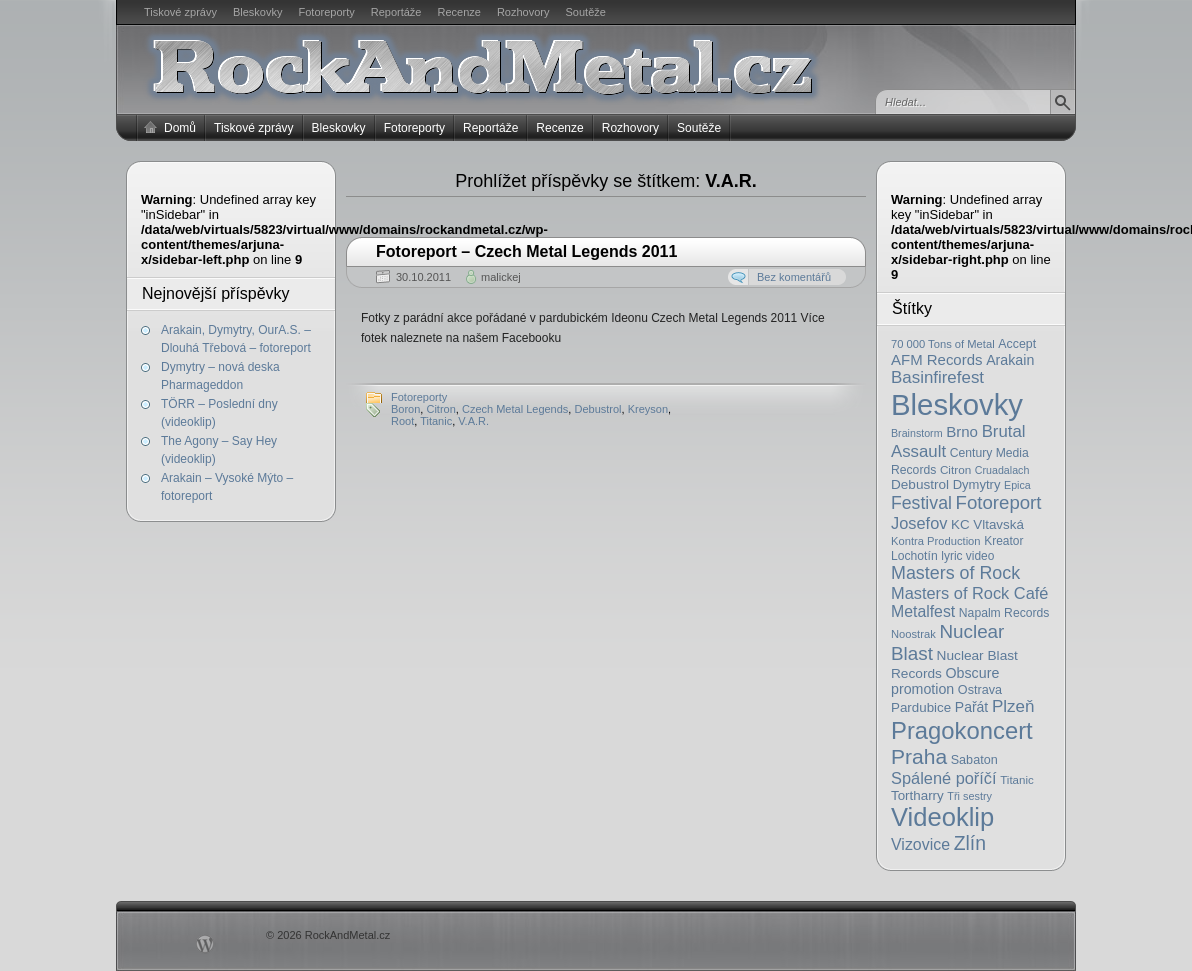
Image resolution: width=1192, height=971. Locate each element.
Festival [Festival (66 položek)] (921, 503)
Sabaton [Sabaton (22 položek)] (974, 760)
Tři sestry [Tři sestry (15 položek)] (969, 796)
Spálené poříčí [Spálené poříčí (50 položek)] (944, 778)
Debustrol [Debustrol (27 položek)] (920, 484)
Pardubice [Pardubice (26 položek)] (921, 707)
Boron (405, 409)
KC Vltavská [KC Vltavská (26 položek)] (987, 524)
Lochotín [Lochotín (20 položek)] (914, 556)
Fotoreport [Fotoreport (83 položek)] (999, 502)
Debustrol (597, 409)
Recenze (459, 12)
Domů (180, 128)
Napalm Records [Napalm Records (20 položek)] (1004, 613)
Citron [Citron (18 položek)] (955, 469)
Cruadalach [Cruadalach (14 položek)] (1002, 470)
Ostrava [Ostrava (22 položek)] (980, 690)
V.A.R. (473, 421)
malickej (501, 277)
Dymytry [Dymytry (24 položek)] (977, 484)
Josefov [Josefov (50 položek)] (919, 523)
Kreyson (648, 409)
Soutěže (586, 12)
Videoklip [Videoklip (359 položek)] (942, 817)
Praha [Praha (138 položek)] (919, 756)
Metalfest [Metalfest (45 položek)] (923, 611)
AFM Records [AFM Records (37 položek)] (937, 359)
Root (402, 421)
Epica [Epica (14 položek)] (1017, 485)
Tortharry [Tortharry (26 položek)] (917, 795)
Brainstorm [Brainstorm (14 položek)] (917, 433)
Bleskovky (258, 12)
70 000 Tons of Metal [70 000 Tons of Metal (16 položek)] (943, 344)
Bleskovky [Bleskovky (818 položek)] (957, 404)
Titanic (436, 421)
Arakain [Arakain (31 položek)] (1010, 360)
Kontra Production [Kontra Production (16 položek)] (936, 541)
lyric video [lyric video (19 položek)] (967, 556)
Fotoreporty (326, 12)
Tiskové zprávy (180, 12)
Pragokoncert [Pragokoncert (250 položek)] (962, 730)
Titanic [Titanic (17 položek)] (1017, 780)
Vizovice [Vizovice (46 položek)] (920, 844)
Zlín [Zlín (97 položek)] (970, 843)
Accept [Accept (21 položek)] (1017, 344)
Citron (440, 409)
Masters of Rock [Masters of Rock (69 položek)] (955, 573)
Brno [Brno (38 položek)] (962, 431)
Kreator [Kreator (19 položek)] (1003, 541)
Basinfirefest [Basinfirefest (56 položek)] (937, 377)
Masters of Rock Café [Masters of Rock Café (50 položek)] (969, 593)
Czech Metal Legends (515, 409)
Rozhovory (523, 12)
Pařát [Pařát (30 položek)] (971, 707)
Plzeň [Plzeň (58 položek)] (1013, 706)
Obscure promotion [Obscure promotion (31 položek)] (945, 681)
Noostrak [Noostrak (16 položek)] (913, 634)
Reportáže (396, 12)
